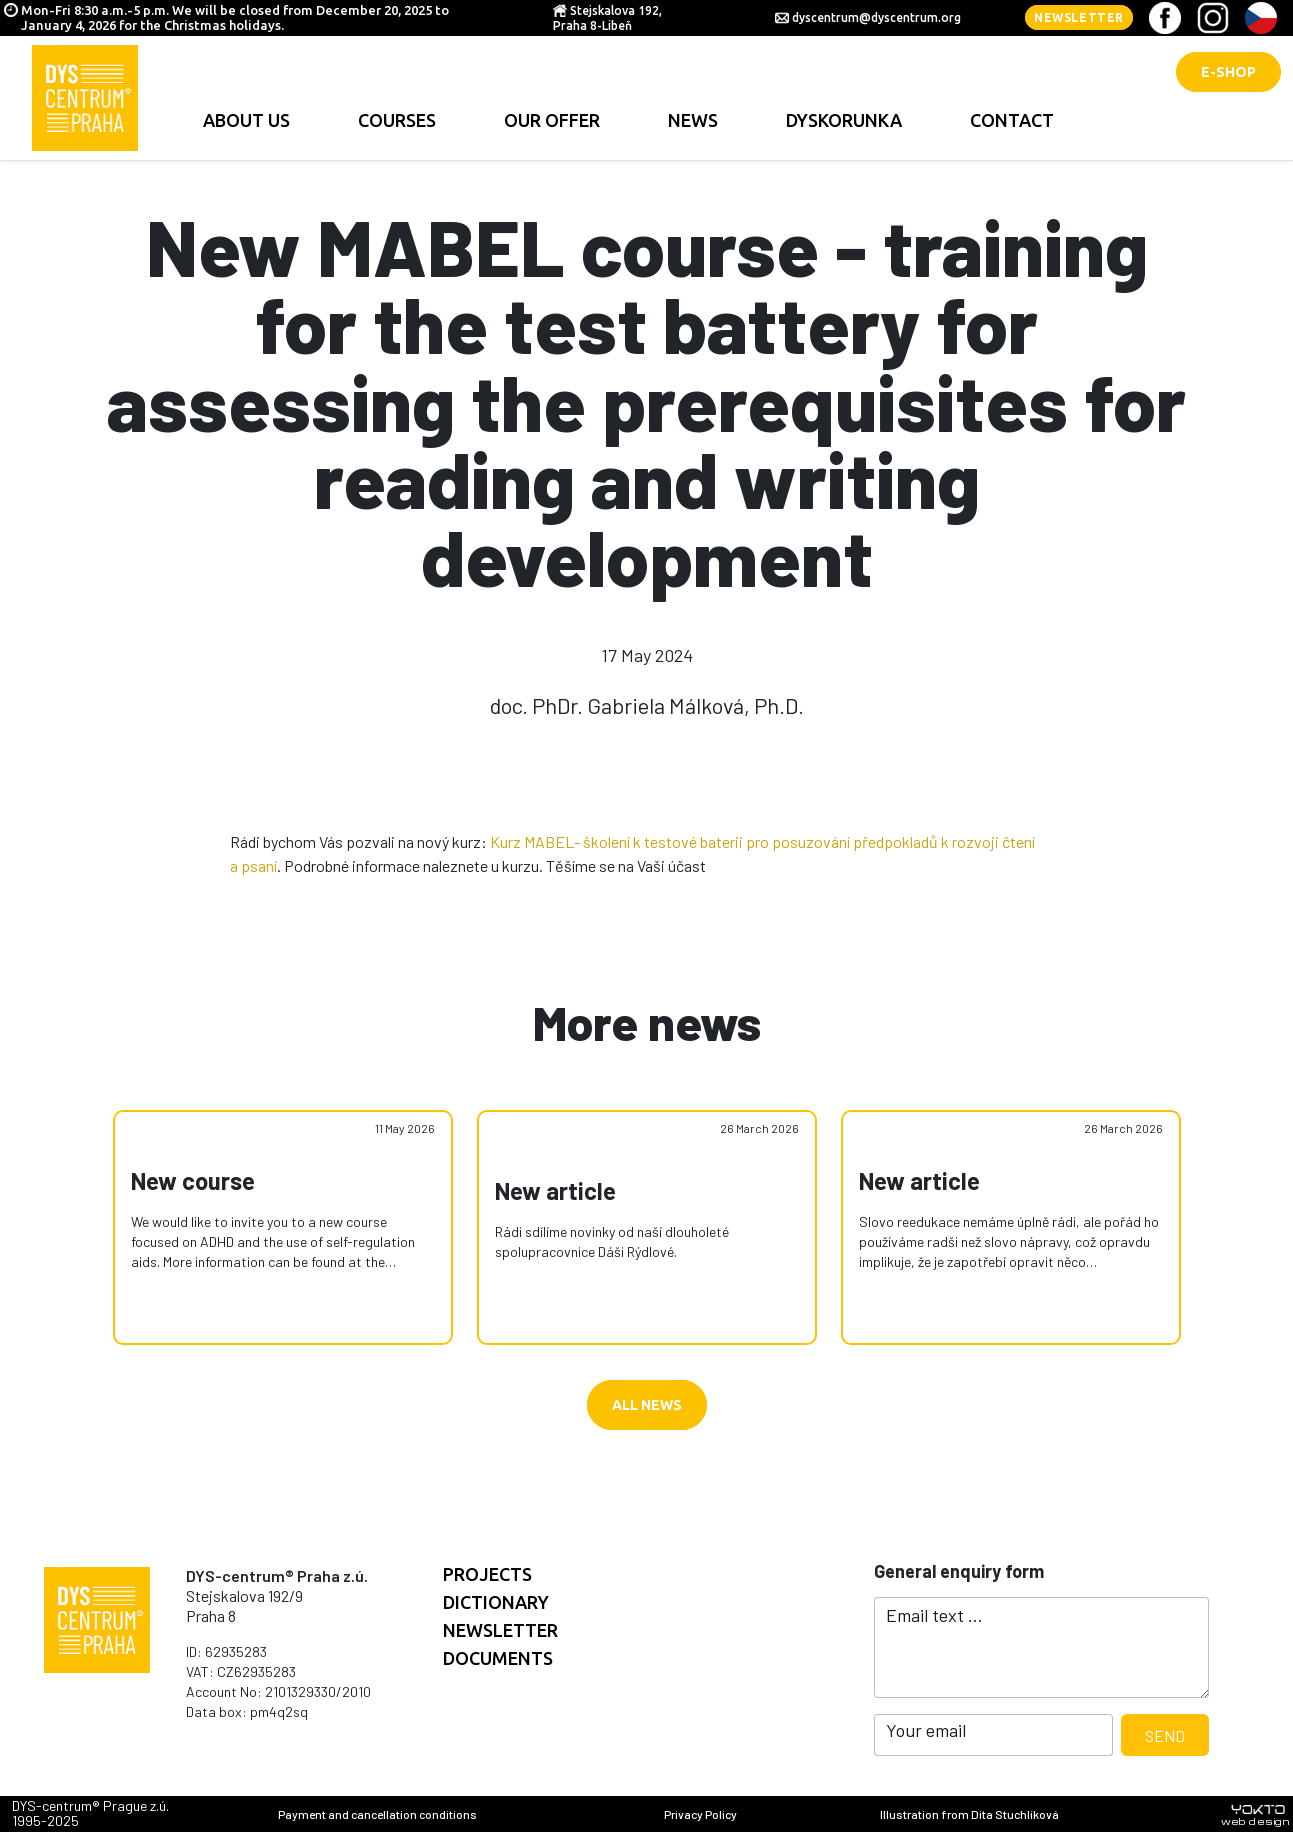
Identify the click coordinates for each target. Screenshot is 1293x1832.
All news (647, 1405)
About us (246, 120)
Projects (487, 1574)
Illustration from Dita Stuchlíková (969, 1814)
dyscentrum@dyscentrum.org (876, 17)
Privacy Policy (700, 1814)
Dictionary (496, 1602)
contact (1012, 120)
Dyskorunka (844, 120)
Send (1165, 1735)
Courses (397, 120)
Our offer (552, 120)
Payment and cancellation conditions (377, 1814)
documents (498, 1658)
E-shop (1228, 72)
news (693, 120)
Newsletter (1079, 17)
